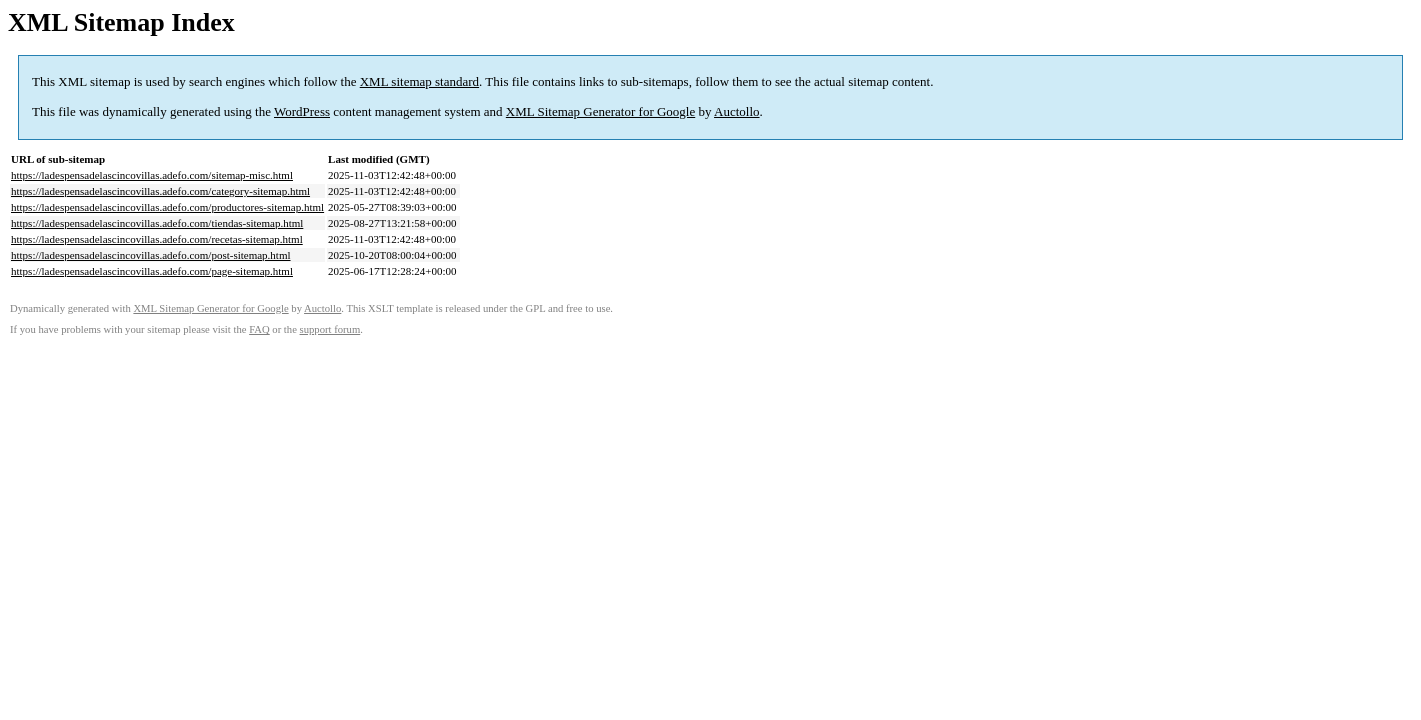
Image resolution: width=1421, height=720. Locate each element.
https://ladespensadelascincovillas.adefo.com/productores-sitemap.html (167, 207)
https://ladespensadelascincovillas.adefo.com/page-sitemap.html (152, 271)
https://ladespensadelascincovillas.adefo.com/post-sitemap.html (151, 255)
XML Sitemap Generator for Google (600, 111)
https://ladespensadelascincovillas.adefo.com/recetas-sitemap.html (157, 239)
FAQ (259, 329)
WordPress (302, 111)
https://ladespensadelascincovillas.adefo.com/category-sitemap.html (160, 191)
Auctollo (737, 111)
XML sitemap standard (419, 81)
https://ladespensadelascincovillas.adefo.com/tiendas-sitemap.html (157, 223)
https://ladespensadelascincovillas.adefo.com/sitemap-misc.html (152, 175)
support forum (330, 329)
